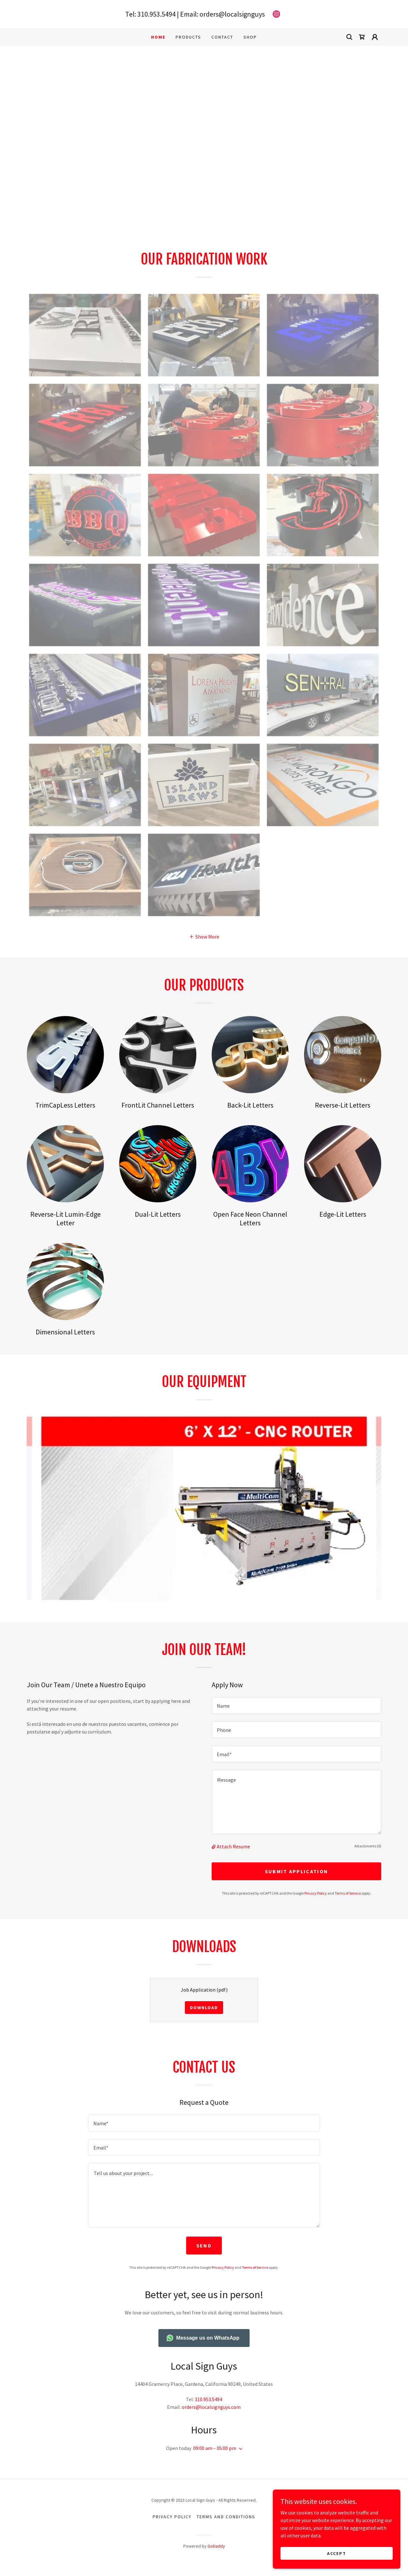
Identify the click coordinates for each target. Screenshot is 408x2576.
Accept (336, 2553)
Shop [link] (250, 37)
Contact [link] (222, 37)
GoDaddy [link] (216, 2546)
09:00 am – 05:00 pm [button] (214, 2448)
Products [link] (188, 37)
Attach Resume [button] (233, 1846)
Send (204, 2245)
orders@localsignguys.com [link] (211, 2407)
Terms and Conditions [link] (226, 2517)
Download (204, 2007)
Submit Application (296, 1871)
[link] (276, 14)
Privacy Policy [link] (315, 1893)
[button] (374, 37)
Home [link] (158, 37)
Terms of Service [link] (348, 1893)
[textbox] (296, 1705)
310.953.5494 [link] (156, 14)
